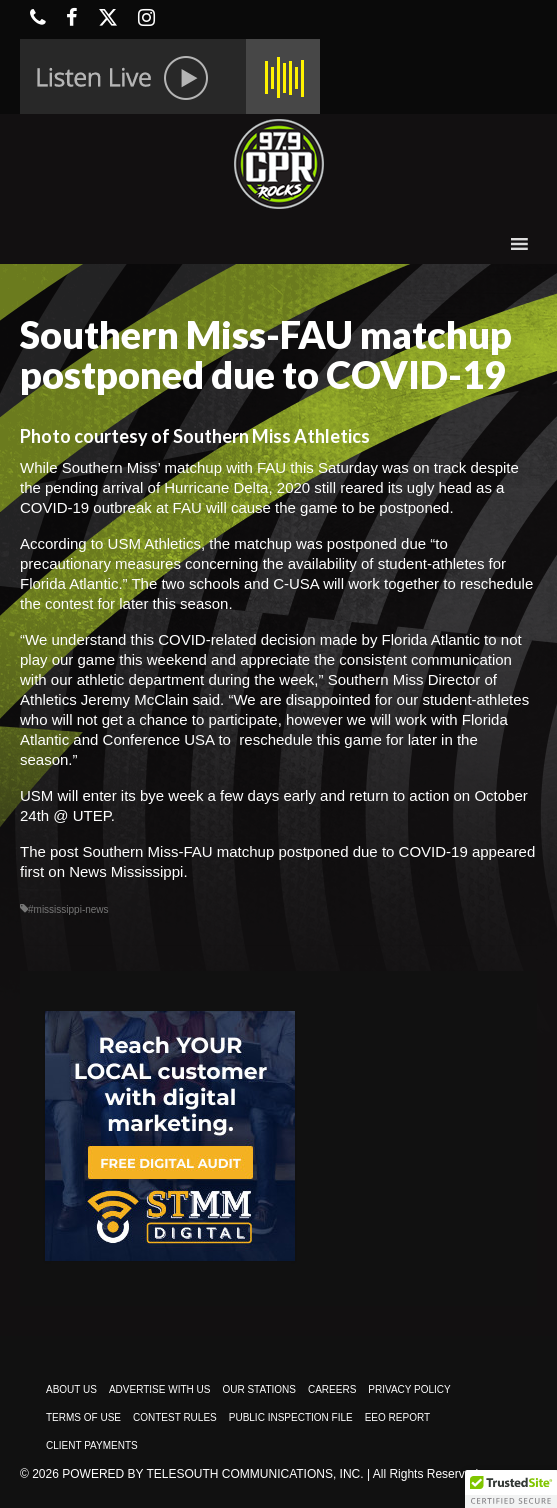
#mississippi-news (68, 909)
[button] (511, 1489)
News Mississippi (126, 871)
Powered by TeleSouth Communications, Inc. (212, 1474)
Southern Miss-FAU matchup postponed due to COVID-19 (275, 851)
